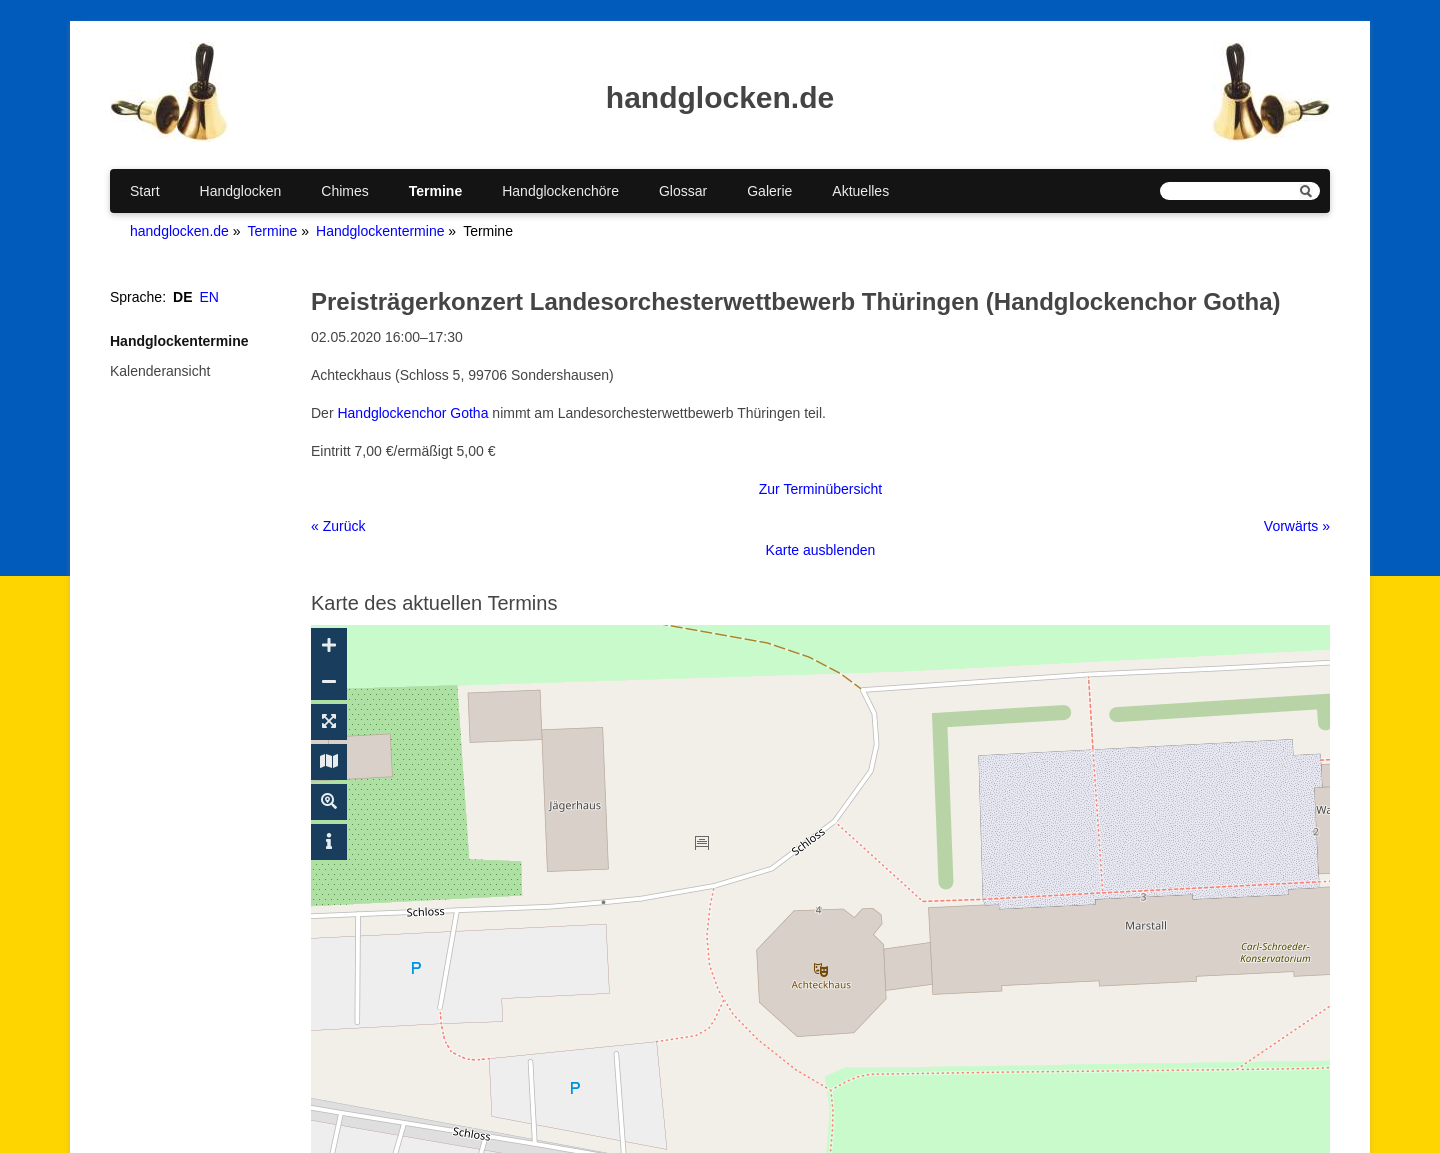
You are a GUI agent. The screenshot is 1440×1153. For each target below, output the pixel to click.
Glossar (683, 191)
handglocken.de (179, 231)
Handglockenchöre (560, 191)
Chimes (344, 191)
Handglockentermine (380, 231)
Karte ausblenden (821, 550)
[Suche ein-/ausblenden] (329, 802)
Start (145, 191)
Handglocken (241, 191)
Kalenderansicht (160, 371)
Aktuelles (860, 191)
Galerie (769, 191)
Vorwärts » (1297, 526)
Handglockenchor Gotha (412, 413)
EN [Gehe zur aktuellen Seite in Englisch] (209, 297)
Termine (435, 191)
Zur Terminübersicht (820, 489)
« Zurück (338, 526)
